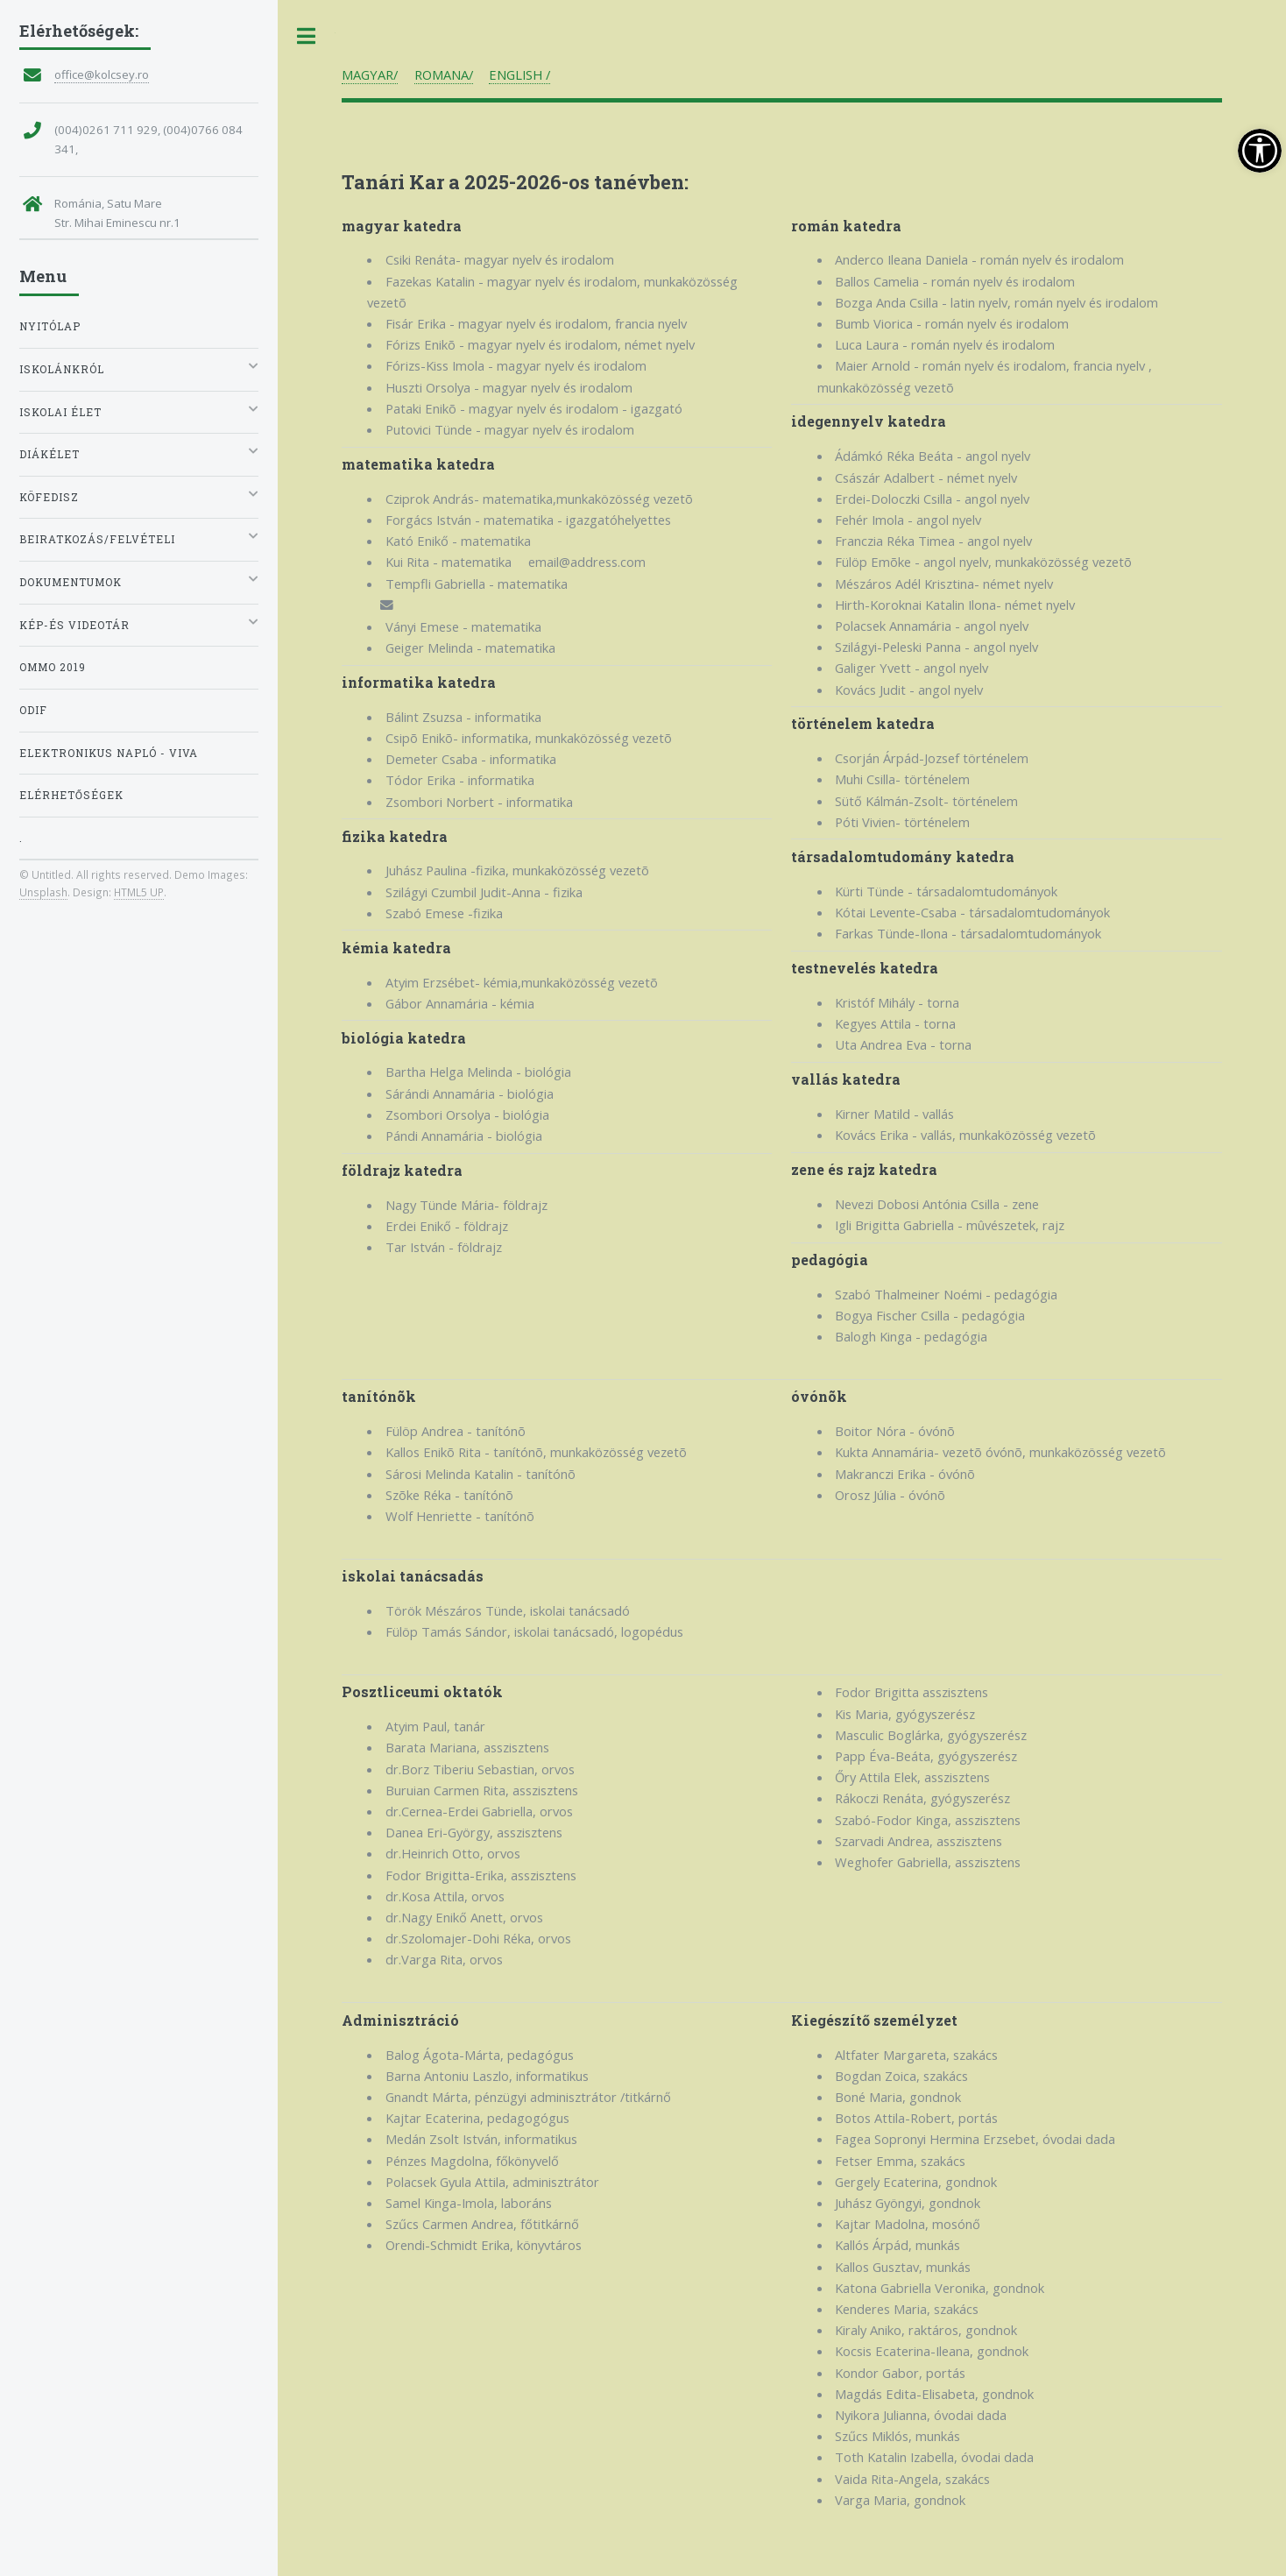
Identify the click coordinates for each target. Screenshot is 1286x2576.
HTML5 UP (139, 892)
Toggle (307, 36)
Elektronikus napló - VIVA (108, 753)
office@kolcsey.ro (101, 74)
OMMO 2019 (52, 667)
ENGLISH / (519, 74)
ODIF (33, 710)
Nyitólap (50, 326)
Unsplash (43, 892)
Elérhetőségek (71, 795)
